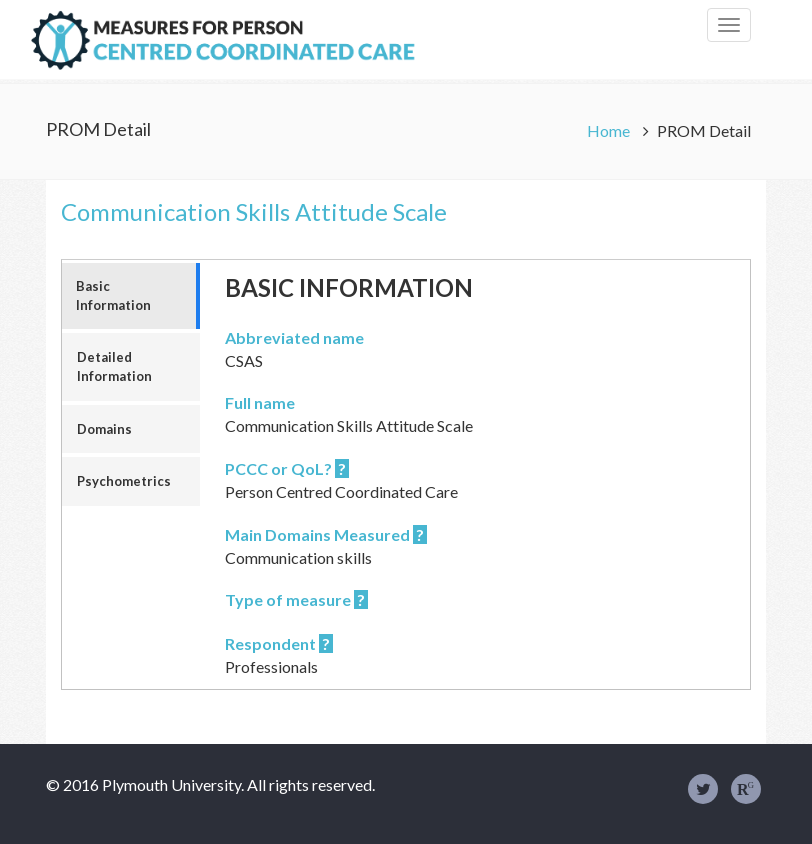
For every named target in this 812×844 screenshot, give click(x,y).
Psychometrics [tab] (124, 481)
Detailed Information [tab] (114, 366)
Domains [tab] (104, 429)
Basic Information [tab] (113, 295)
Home (610, 130)
